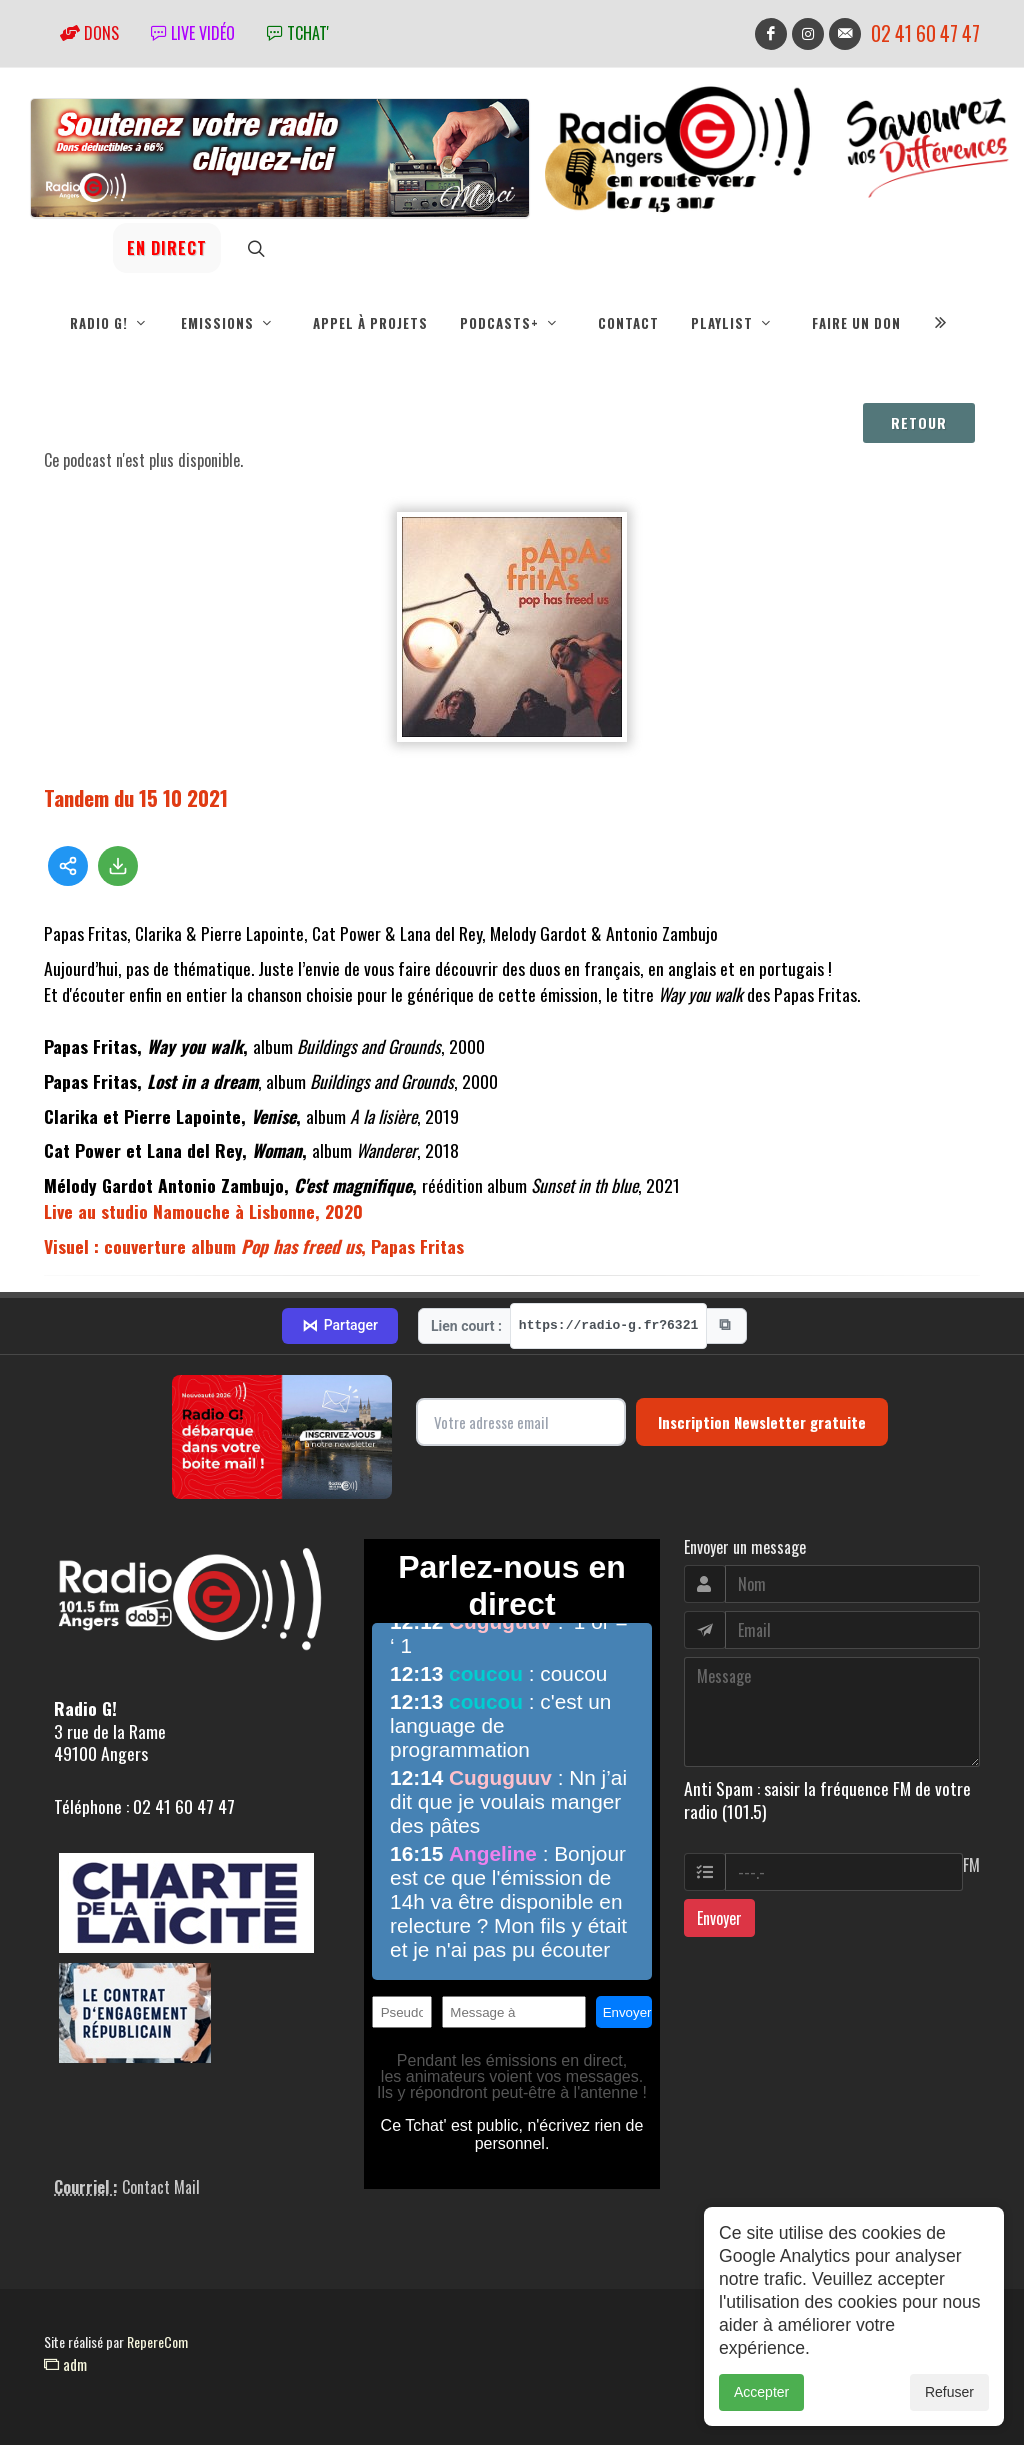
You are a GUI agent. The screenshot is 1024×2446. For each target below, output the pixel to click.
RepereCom (157, 2342)
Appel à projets (370, 323)
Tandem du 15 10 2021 (136, 798)
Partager (340, 1327)
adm (65, 2365)
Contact (628, 323)
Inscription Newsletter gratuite (762, 1423)
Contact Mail (161, 2188)
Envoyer (719, 1919)
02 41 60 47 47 (925, 33)
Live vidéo (193, 33)
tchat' (298, 33)
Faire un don (856, 323)
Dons (89, 33)
